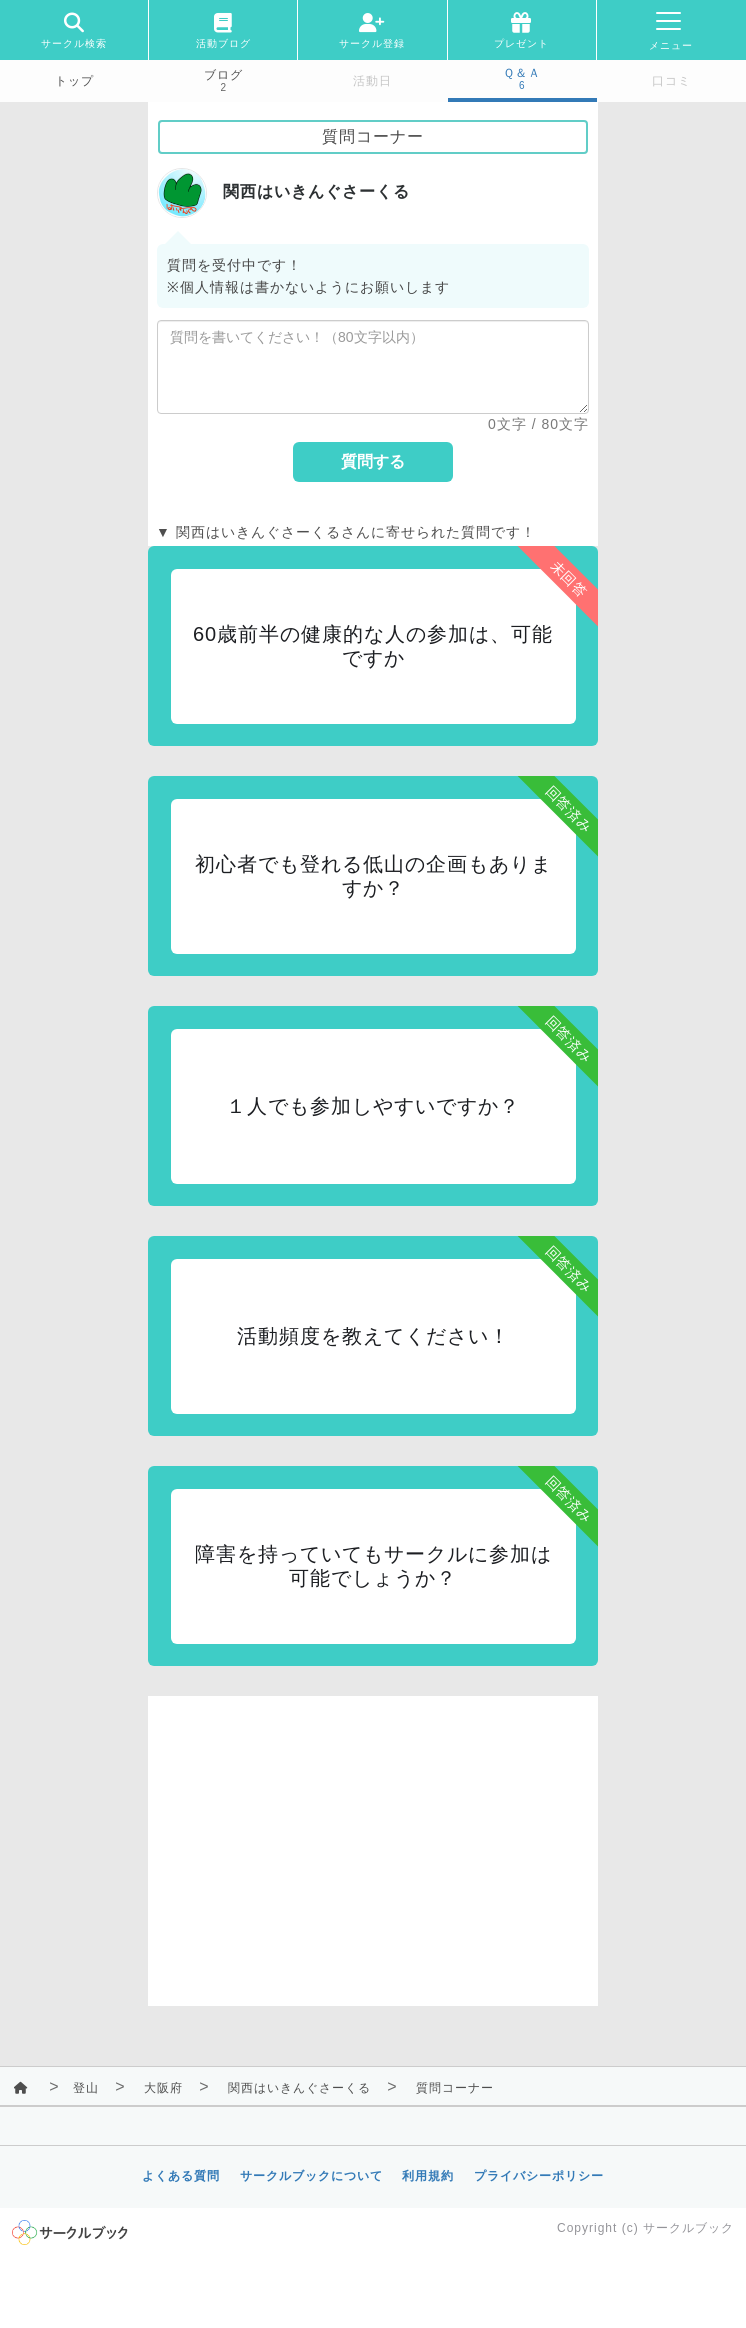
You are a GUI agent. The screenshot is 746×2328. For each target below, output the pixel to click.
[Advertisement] (373, 1836)
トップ (74, 81)
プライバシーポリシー (539, 2176)
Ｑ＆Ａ (522, 73)
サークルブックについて (311, 2176)
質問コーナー (455, 2088)
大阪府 (163, 2088)
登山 (86, 2088)
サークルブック (688, 2228)
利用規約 (428, 2176)
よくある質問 (181, 2176)
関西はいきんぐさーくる (299, 2088)
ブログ (223, 75)
